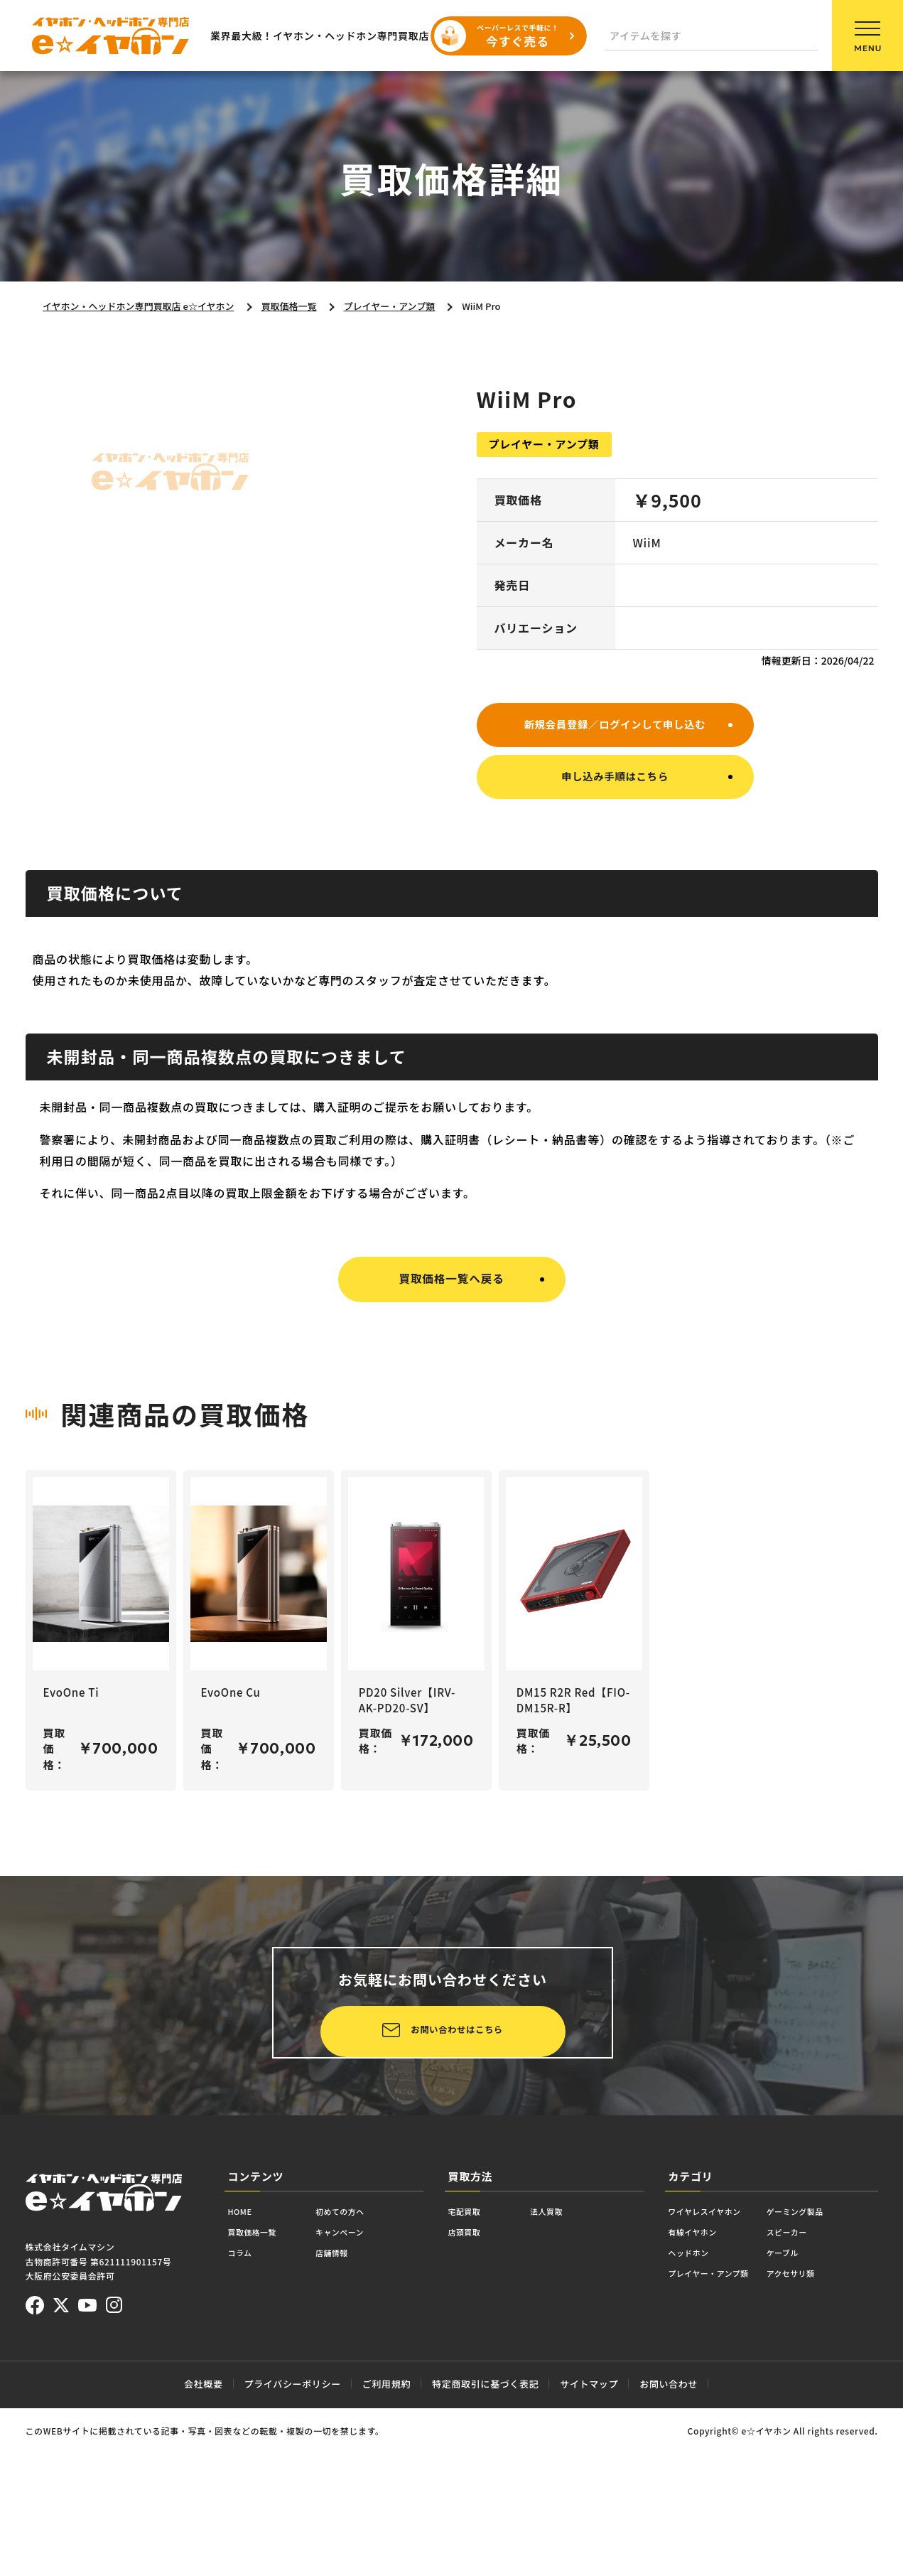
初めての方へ (367, 2356)
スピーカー (825, 2380)
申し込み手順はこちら (614, 781)
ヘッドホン (697, 2405)
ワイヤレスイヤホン (719, 2356)
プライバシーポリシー (292, 2527)
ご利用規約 (386, 2527)
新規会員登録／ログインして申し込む (615, 725)
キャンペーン (367, 2380)
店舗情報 (356, 2405)
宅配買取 (470, 2356)
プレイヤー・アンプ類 (724, 2429)
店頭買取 (470, 2380)
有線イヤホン (702, 2380)
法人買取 (565, 2356)
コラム (244, 2405)
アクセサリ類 (830, 2429)
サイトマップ (589, 2527)
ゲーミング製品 (836, 2356)
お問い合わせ (668, 2527)
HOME (244, 2356)
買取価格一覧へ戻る (451, 1285)
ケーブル (819, 2405)
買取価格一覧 (262, 2380)
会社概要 (203, 2527)
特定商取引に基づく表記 (485, 2527)
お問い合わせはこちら (286, 2150)
